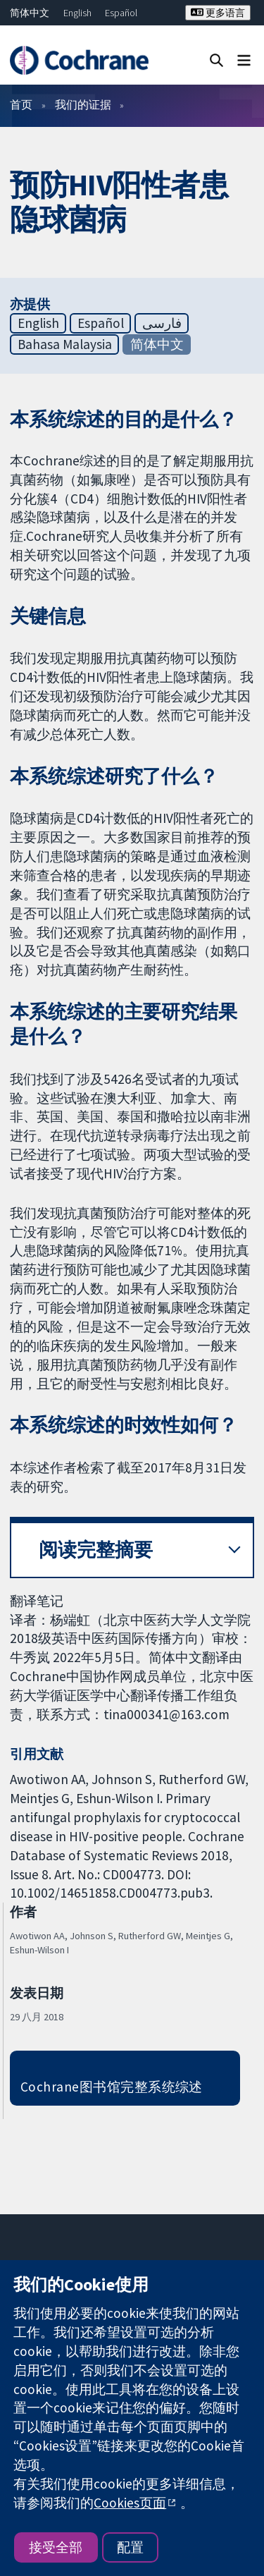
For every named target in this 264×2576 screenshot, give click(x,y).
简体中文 (29, 12)
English (77, 12)
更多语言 (218, 12)
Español (121, 12)
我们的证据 (83, 104)
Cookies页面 (130, 2502)
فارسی (162, 323)
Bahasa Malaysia (65, 344)
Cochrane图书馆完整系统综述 (111, 2086)
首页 (21, 104)
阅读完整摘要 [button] (96, 1549)
